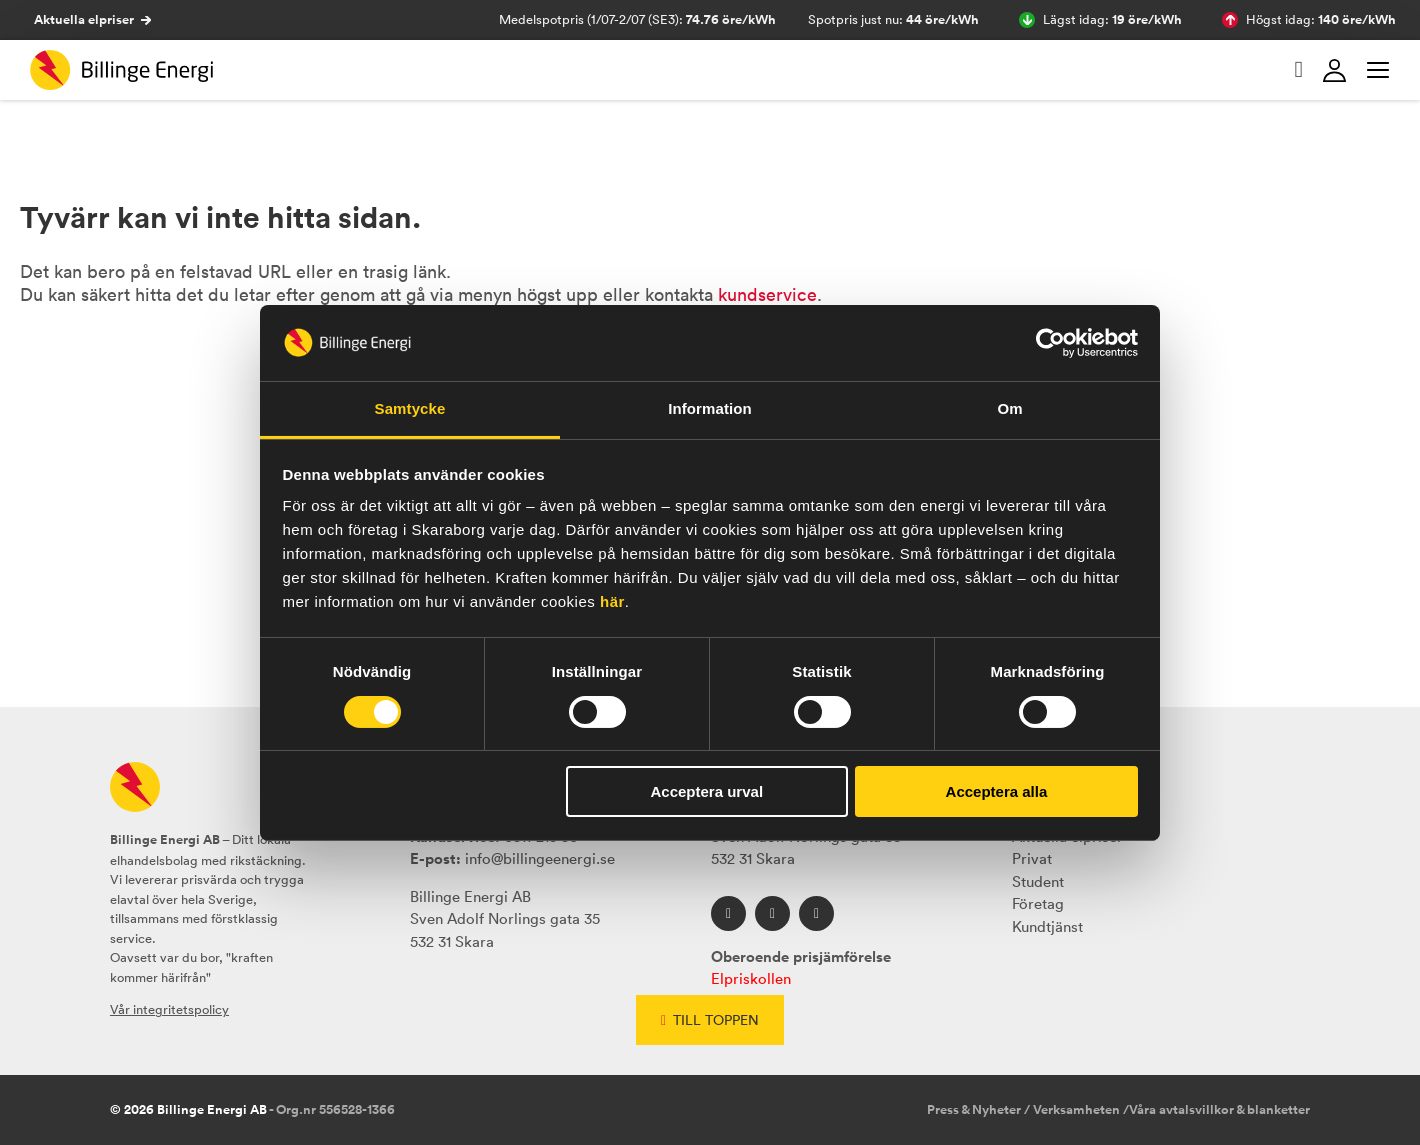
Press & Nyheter (974, 1110)
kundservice (767, 294)
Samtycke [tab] (410, 408)
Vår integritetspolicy (169, 1009)
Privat (1032, 858)
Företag (1038, 903)
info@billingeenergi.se (540, 858)
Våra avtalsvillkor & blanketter (1219, 1110)
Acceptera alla (997, 791)
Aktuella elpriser (92, 20)
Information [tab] (710, 408)
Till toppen (710, 1020)
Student (1038, 881)
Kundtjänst (1047, 926)
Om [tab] (1009, 408)
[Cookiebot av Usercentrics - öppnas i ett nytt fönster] (1050, 343)
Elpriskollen (751, 978)
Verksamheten (1076, 1110)
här (612, 601)
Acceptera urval (707, 791)
